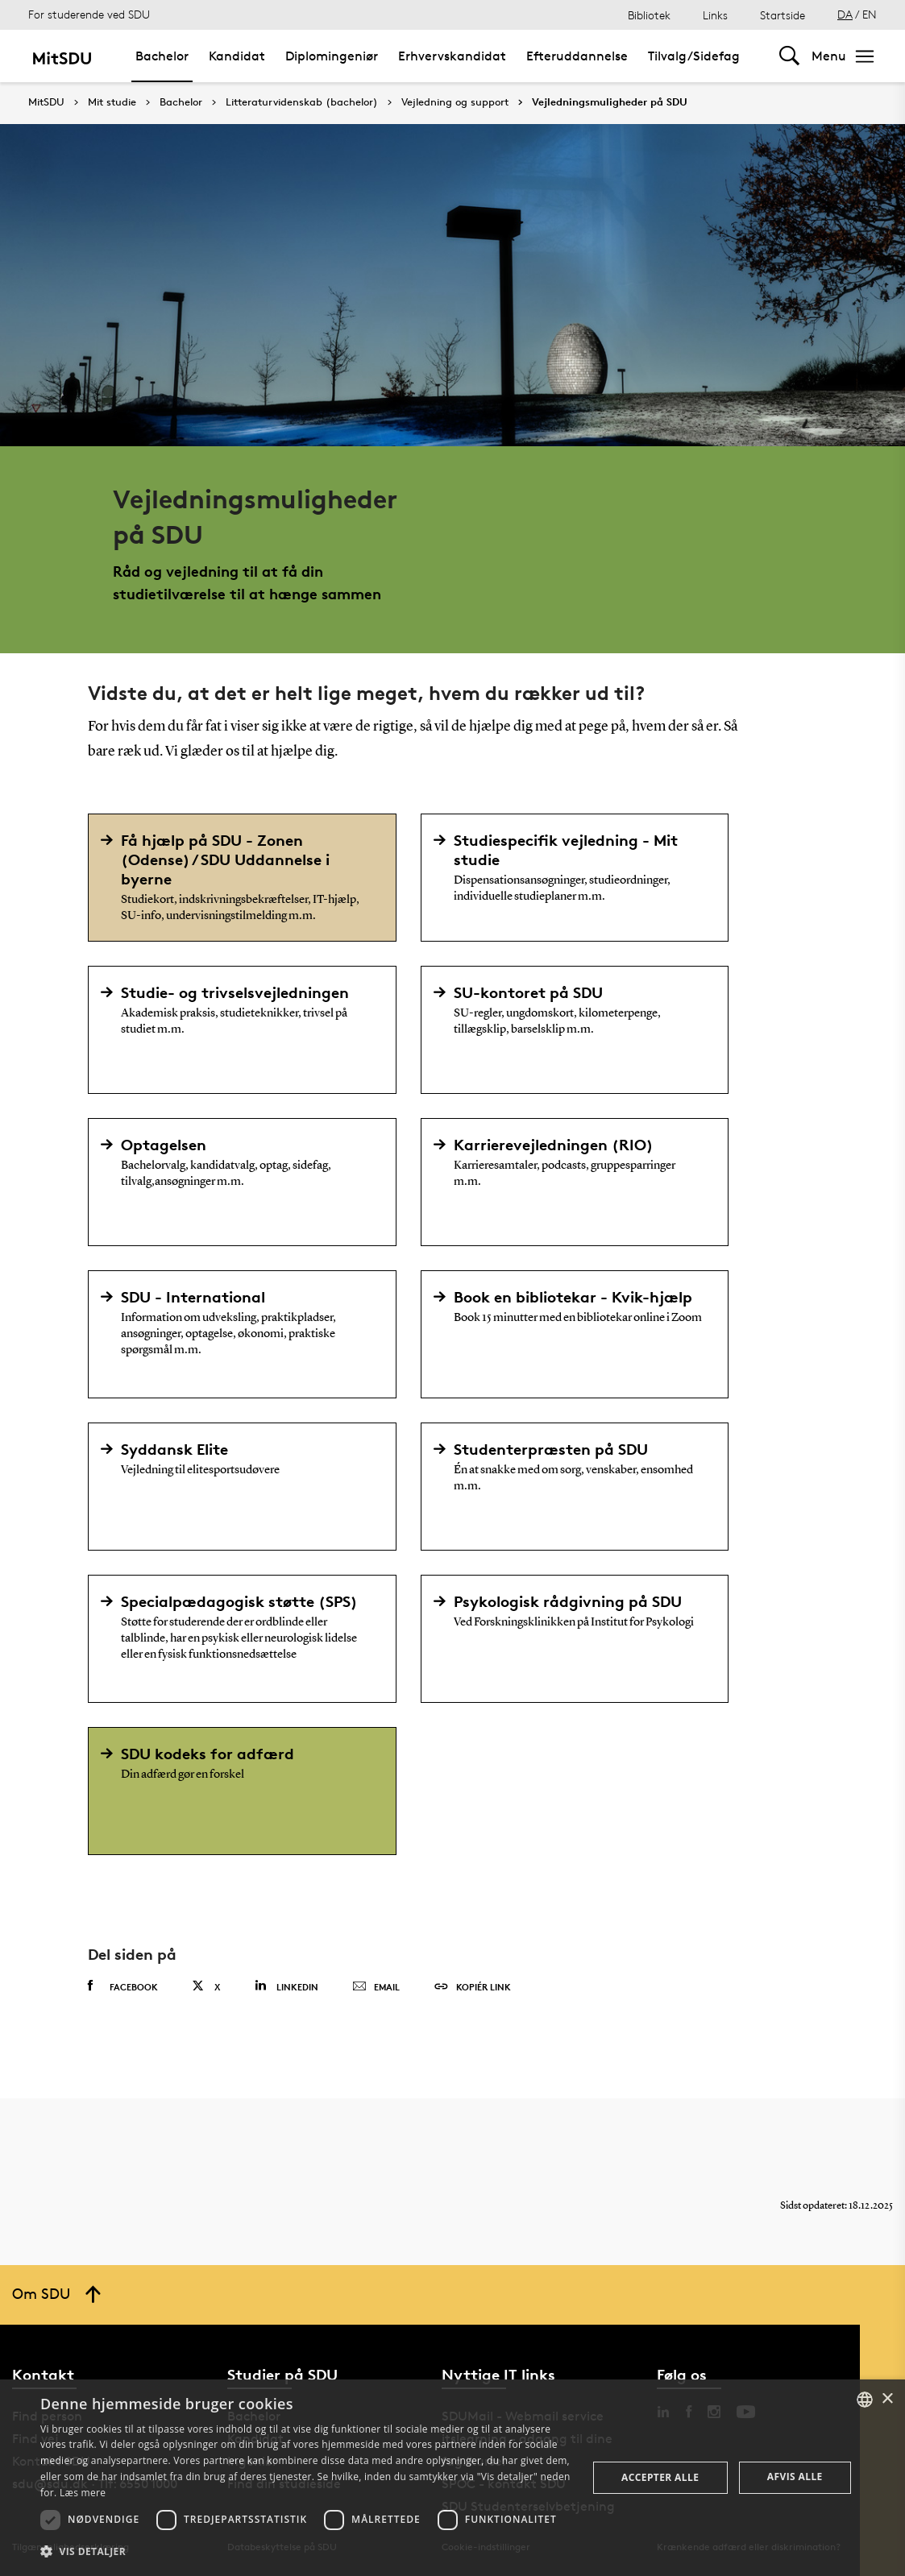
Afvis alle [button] (795, 2476)
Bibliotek (649, 15)
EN (869, 14)
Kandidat (237, 56)
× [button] (887, 2399)
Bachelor (162, 56)
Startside (782, 15)
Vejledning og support (455, 102)
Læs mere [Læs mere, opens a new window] (83, 2492)
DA (845, 14)
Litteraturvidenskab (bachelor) (302, 102)
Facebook (123, 1986)
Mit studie (112, 102)
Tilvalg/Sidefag (694, 56)
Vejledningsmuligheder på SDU (609, 102)
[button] (305, 2552)
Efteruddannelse (577, 56)
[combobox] (865, 2400)
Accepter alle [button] (660, 2477)
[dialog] (452, 2477)
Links (715, 15)
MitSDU (46, 102)
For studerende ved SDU (89, 14)
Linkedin (286, 1986)
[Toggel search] (789, 56)
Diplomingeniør (331, 56)
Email (376, 1987)
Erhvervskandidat (452, 56)
